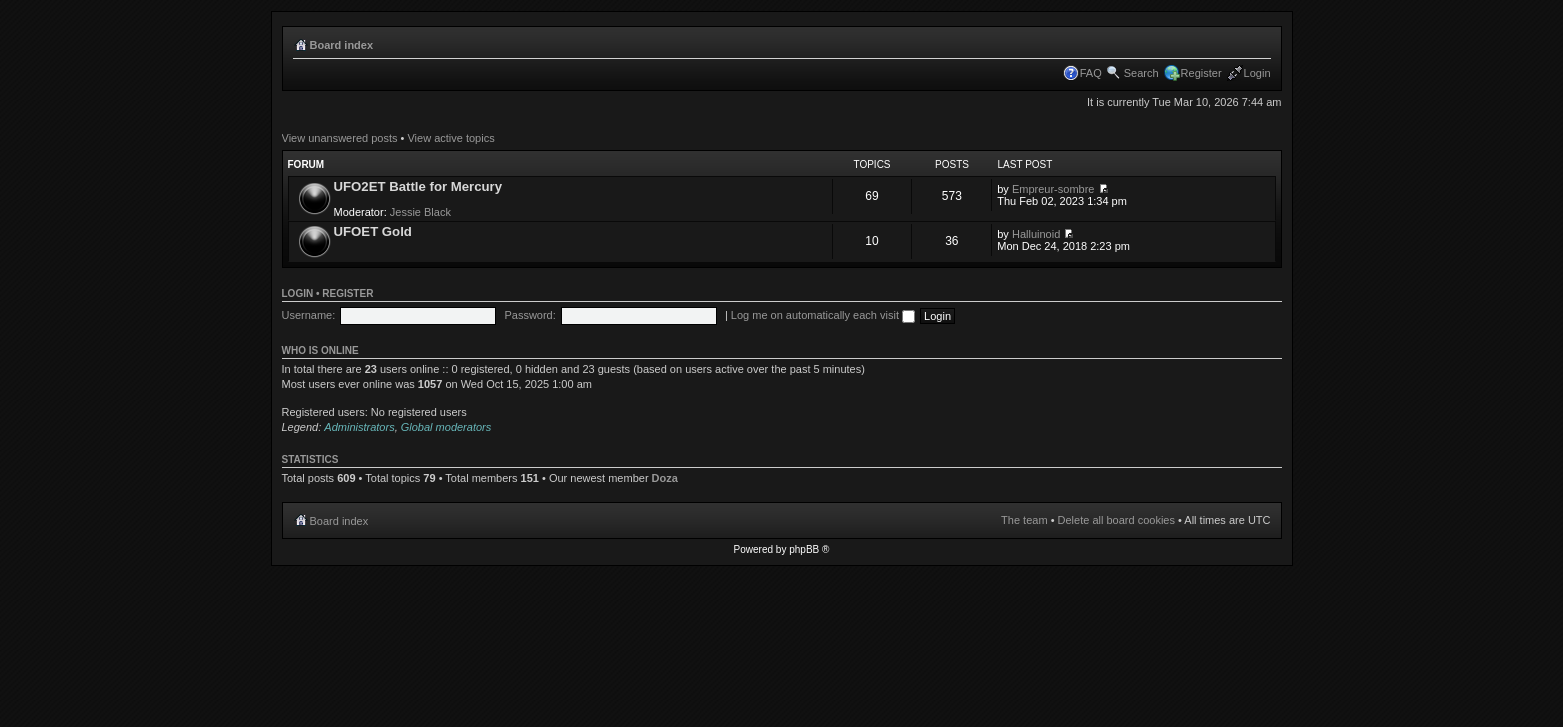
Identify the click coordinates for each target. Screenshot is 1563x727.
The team (1024, 520)
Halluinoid (1036, 234)
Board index (342, 45)
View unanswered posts (340, 138)
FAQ (1091, 73)
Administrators (359, 427)
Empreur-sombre (1053, 189)
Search (1141, 73)
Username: (309, 315)
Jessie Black (420, 212)
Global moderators (446, 427)
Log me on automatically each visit (823, 315)
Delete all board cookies (1116, 520)
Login (1257, 73)
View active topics (450, 138)
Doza (665, 478)
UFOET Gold (373, 231)
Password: (529, 315)
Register (1201, 73)
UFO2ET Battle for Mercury (418, 186)
